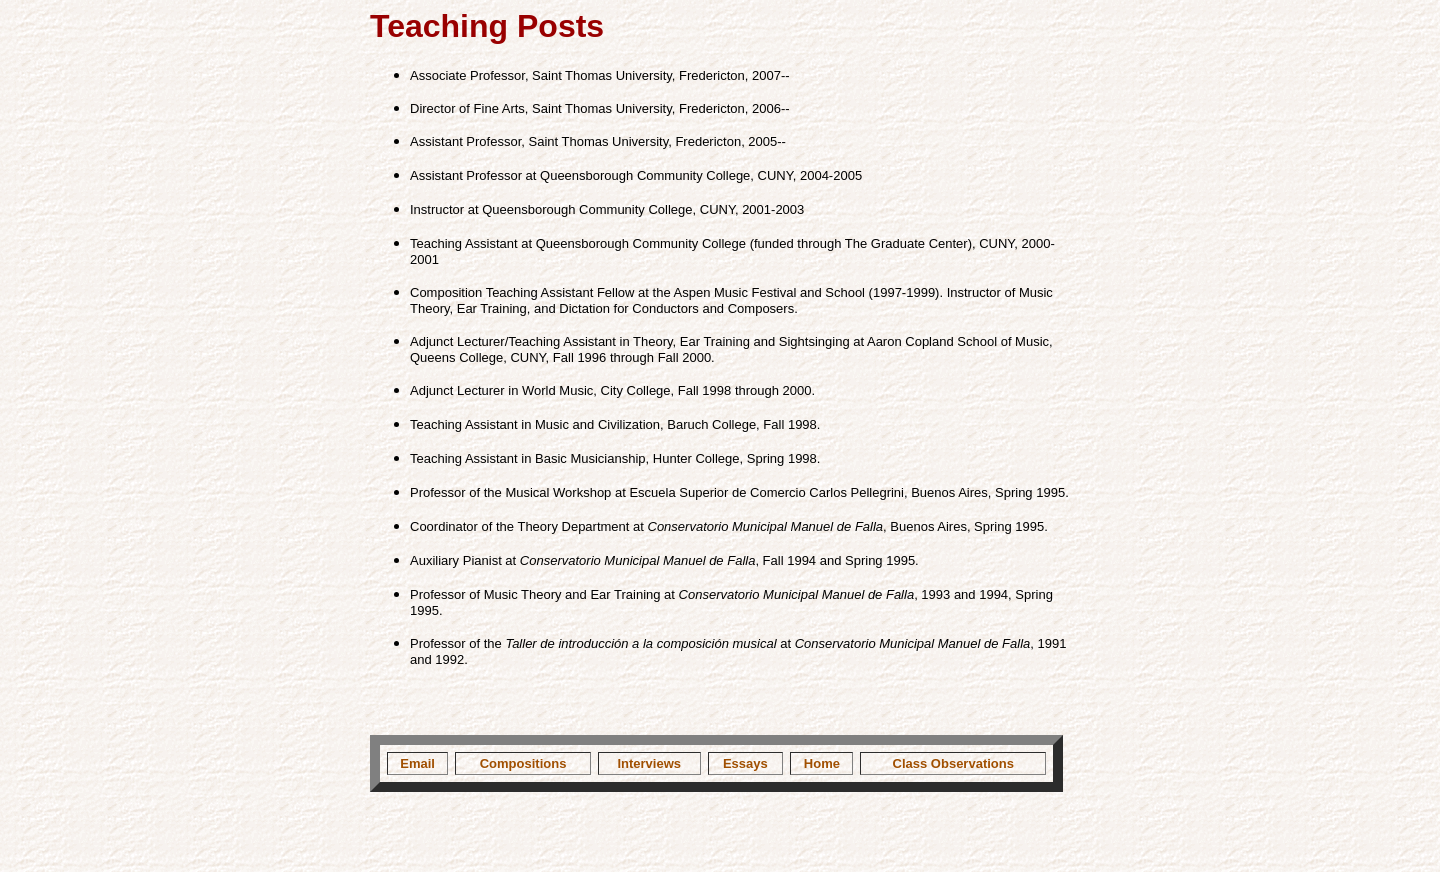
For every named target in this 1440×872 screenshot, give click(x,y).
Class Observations (953, 763)
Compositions (523, 763)
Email (417, 763)
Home (822, 763)
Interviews (649, 763)
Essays (745, 763)
